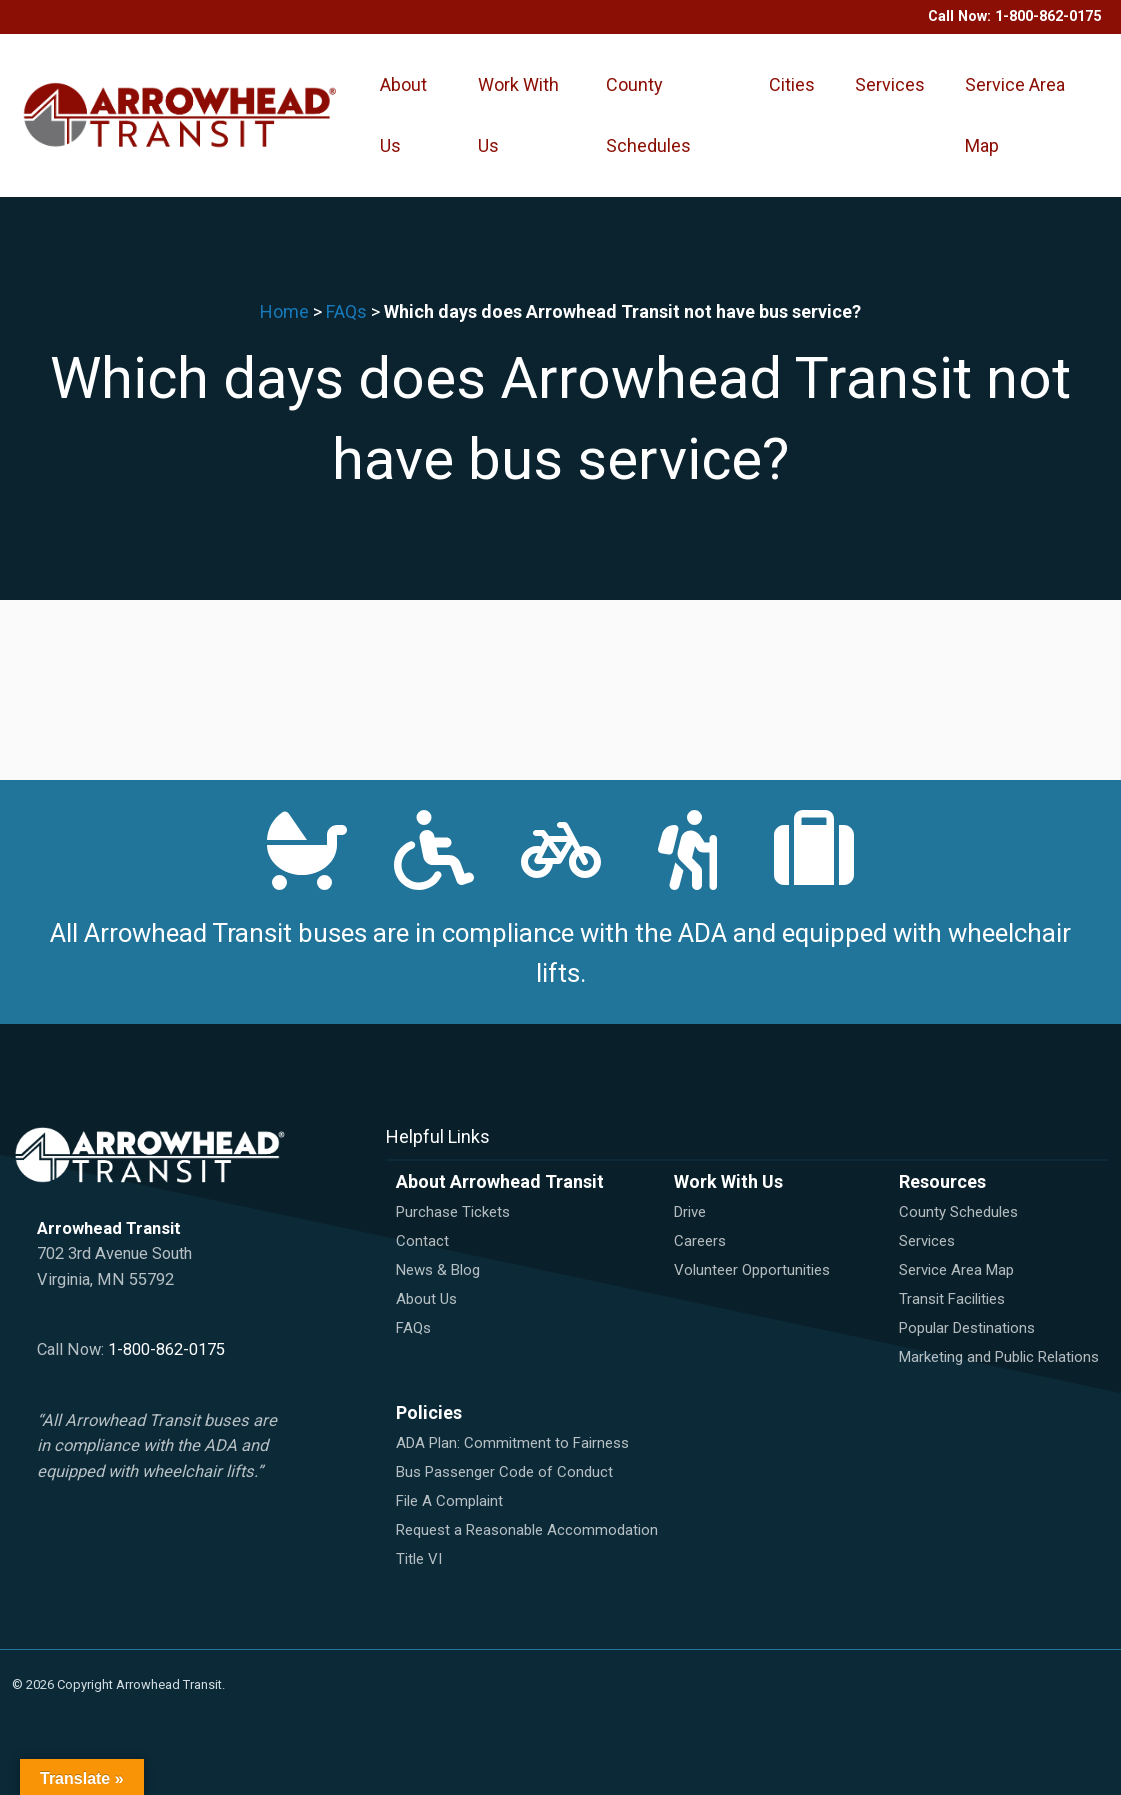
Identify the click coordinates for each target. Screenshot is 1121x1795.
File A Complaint (449, 1501)
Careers (700, 1241)
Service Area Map (1015, 115)
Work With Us (518, 115)
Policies (429, 1412)
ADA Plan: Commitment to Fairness (512, 1443)
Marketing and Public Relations (999, 1357)
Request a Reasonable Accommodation (527, 1530)
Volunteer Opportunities (752, 1270)
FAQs (346, 311)
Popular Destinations (967, 1328)
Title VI (419, 1559)
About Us (403, 115)
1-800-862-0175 (1048, 16)
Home (284, 311)
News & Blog (438, 1270)
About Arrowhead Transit (500, 1181)
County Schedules (648, 115)
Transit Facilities (952, 1299)
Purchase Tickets (453, 1212)
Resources (942, 1181)
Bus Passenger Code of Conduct (504, 1472)
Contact (422, 1241)
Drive (690, 1212)
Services (890, 84)
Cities (792, 84)
